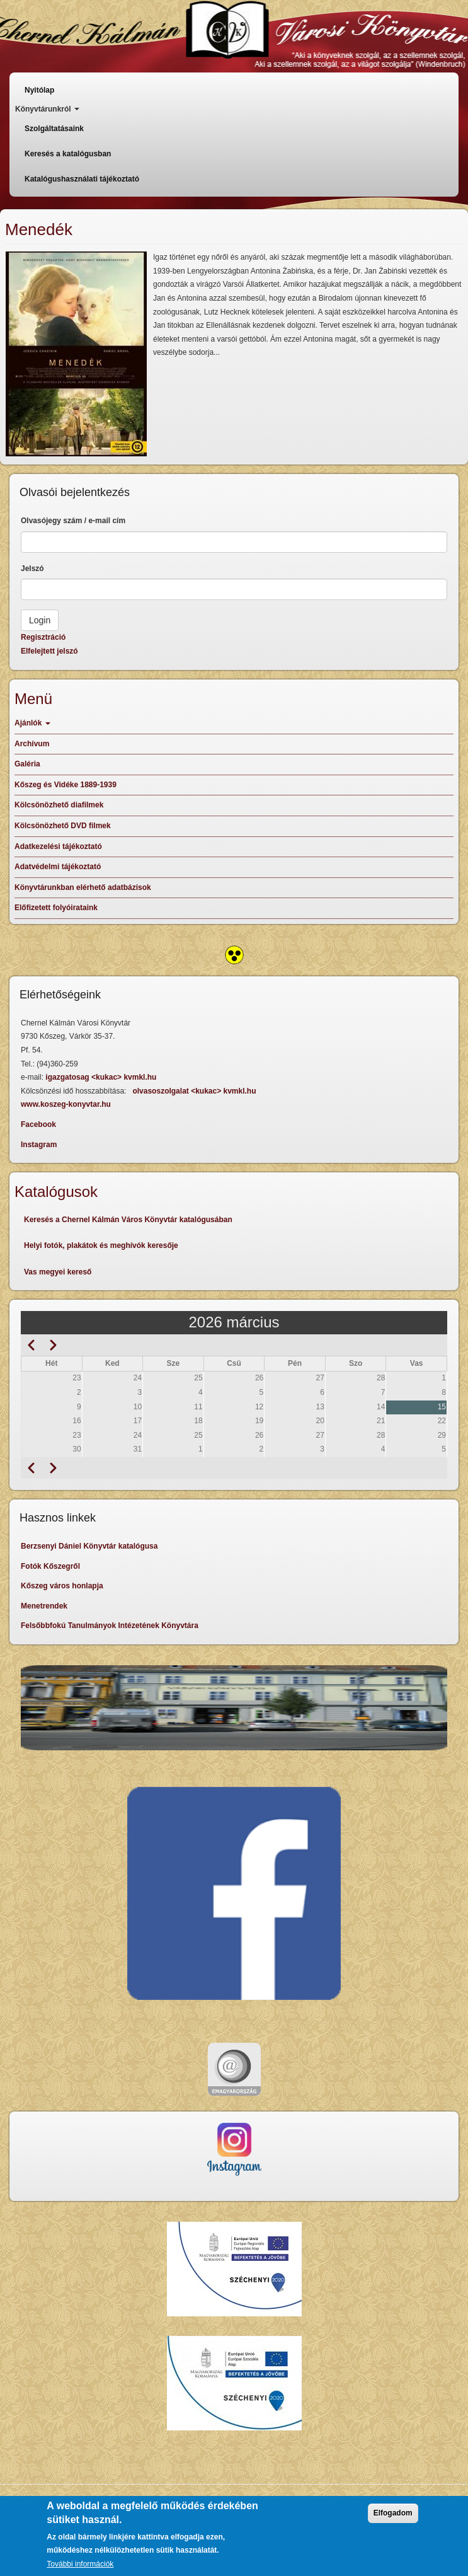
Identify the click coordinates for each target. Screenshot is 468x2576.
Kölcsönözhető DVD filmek (62, 825)
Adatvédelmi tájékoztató (57, 866)
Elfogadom (393, 2514)
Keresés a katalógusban (68, 153)
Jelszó (32, 568)
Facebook (38, 1124)
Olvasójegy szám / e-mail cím (73, 520)
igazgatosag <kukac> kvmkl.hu (101, 1077)
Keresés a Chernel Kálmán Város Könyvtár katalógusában (128, 1219)
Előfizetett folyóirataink (56, 907)
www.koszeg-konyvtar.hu (66, 1104)
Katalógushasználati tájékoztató (82, 179)
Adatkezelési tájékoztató (58, 846)
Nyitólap (39, 90)
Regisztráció (43, 637)
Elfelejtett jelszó (49, 651)
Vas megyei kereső (57, 1272)
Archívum (31, 743)
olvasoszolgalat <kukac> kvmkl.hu (195, 1091)
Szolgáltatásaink (54, 128)
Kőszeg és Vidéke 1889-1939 (65, 784)
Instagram (39, 1144)
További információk (80, 2564)
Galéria (27, 764)
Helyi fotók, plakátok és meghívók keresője (101, 1245)
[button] (76, 353)
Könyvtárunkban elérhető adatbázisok (82, 887)
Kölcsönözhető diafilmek (58, 804)
